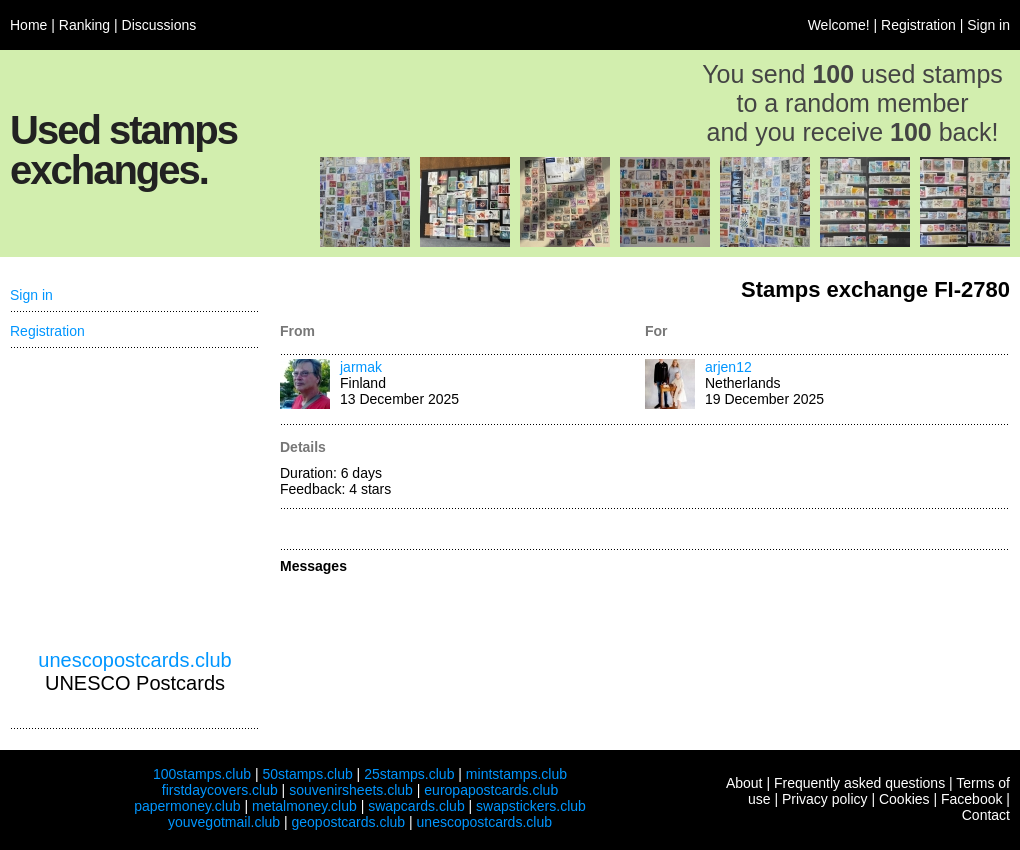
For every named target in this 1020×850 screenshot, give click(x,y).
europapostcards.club (491, 790)
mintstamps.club (516, 774)
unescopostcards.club (134, 660)
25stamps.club (409, 774)
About (744, 783)
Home (28, 25)
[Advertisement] (135, 499)
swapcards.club (416, 806)
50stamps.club (307, 774)
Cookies (904, 799)
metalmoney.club (304, 806)
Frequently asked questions (859, 783)
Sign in (988, 25)
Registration (918, 25)
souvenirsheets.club (351, 790)
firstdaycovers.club (220, 790)
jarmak (361, 367)
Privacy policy (825, 799)
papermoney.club (187, 806)
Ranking (84, 25)
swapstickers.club (531, 806)
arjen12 (728, 367)
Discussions (159, 25)
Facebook (971, 799)
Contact (986, 815)
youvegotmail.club (224, 822)
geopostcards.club (349, 822)
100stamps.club (202, 774)
